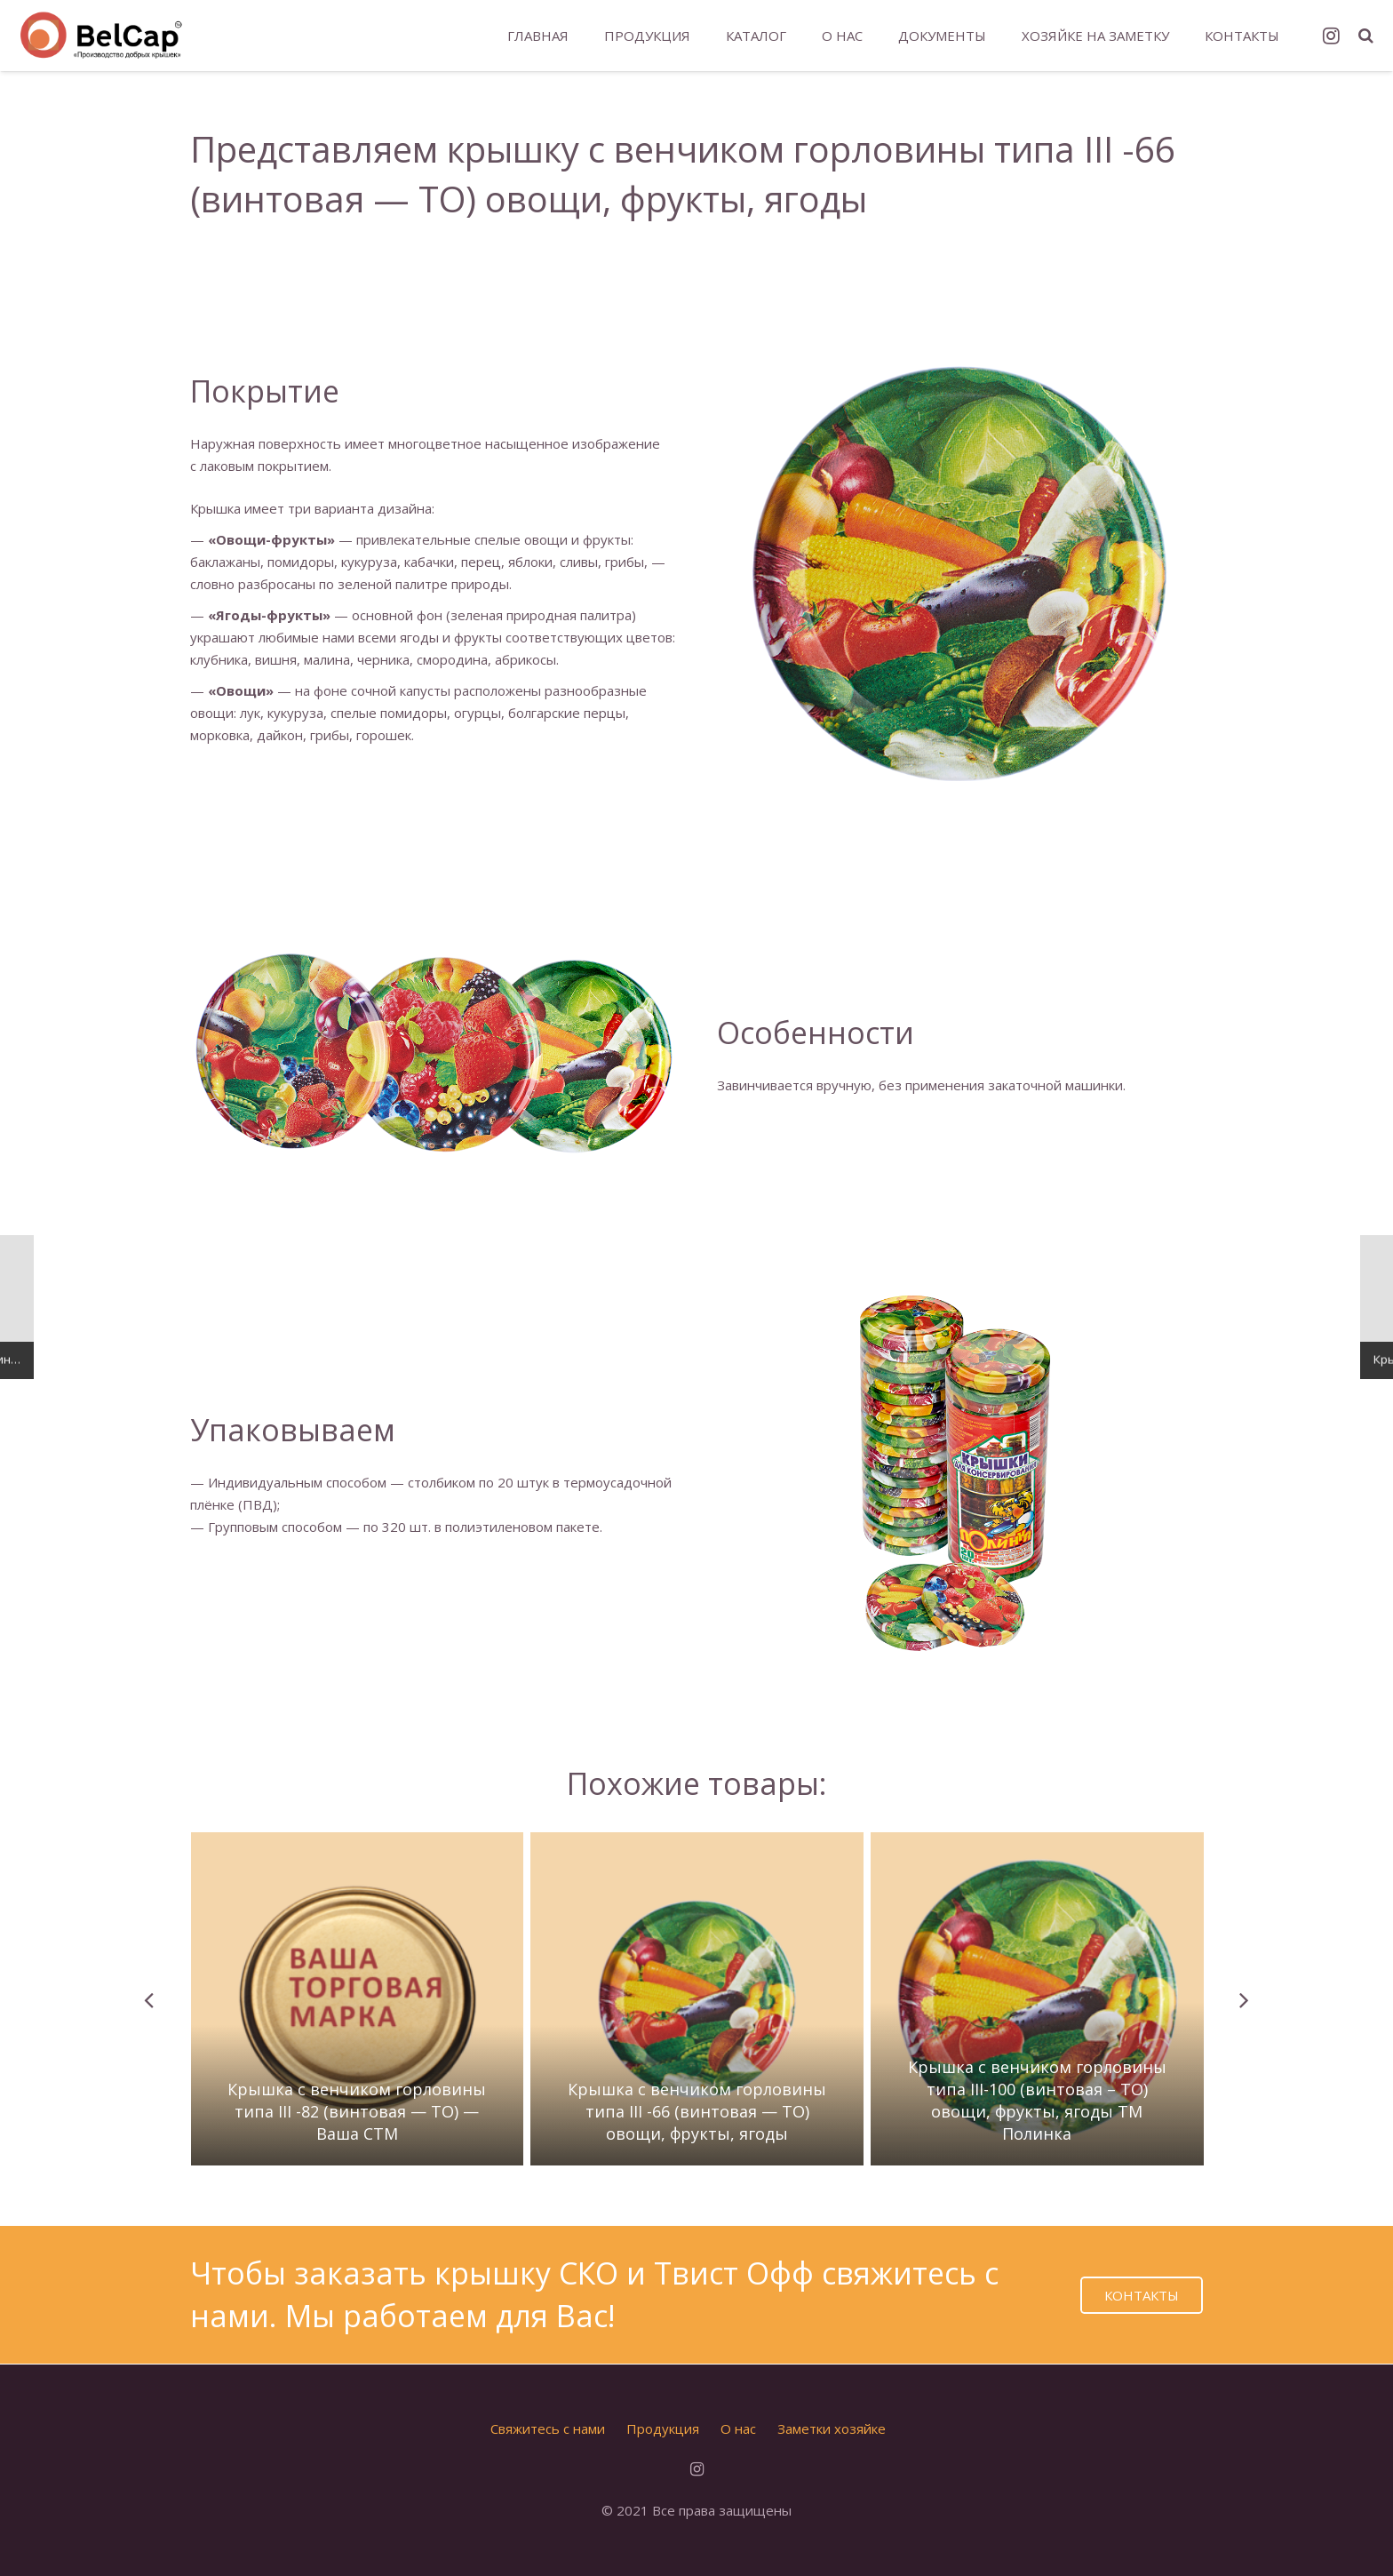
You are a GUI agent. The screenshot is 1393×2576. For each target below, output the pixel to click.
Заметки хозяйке (831, 2428)
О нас (738, 2428)
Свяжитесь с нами (547, 2428)
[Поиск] (1366, 35)
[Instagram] (1332, 36)
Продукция (662, 2428)
